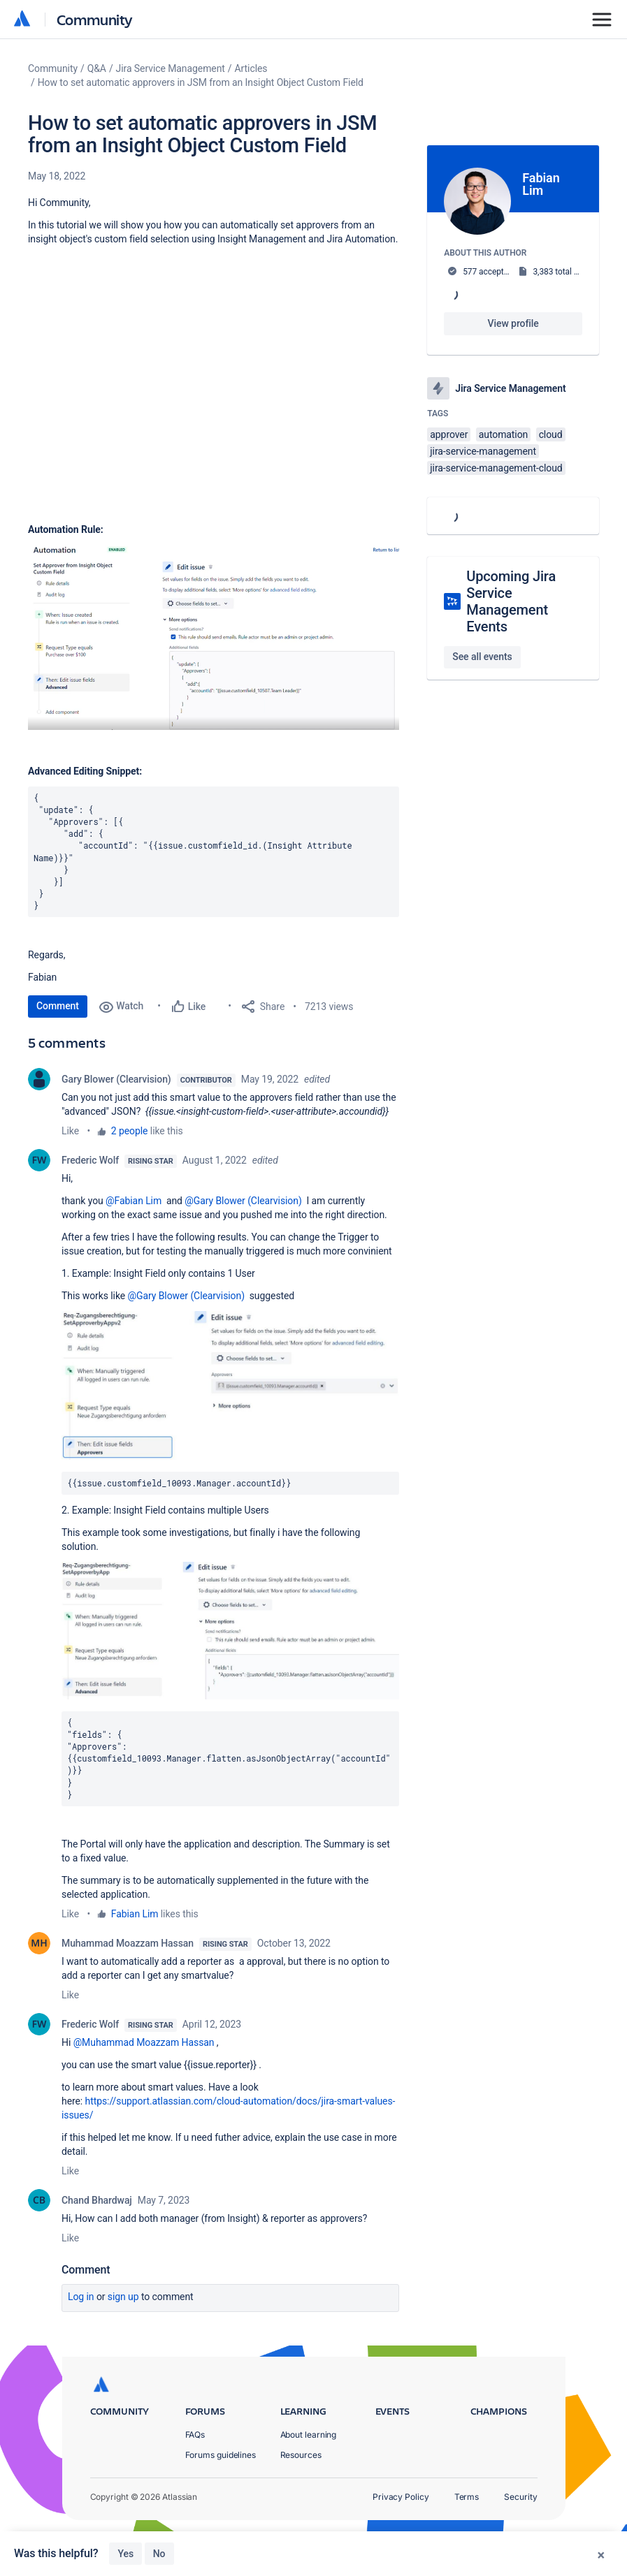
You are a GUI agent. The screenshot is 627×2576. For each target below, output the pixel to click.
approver (449, 434)
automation (503, 434)
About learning (308, 2434)
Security (520, 2496)
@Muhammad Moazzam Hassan (144, 2042)
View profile (513, 323)
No (159, 2553)
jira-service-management (483, 451)
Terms (467, 2496)
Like (70, 1130)
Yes (125, 2553)
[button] (213, 637)
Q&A (96, 68)
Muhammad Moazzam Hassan (128, 1943)
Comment (57, 1005)
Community (95, 19)
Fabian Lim (135, 1913)
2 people (129, 1130)
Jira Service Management (170, 68)
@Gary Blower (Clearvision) (243, 1200)
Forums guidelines (221, 2455)
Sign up (123, 2296)
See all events (482, 656)
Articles (251, 68)
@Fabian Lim (133, 1200)
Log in (81, 2296)
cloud (551, 434)
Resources (301, 2455)
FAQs (195, 2434)
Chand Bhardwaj (97, 2200)
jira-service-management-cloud (496, 468)
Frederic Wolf (90, 1160)
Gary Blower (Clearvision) (116, 1079)
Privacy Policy (401, 2496)
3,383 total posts (563, 272)
